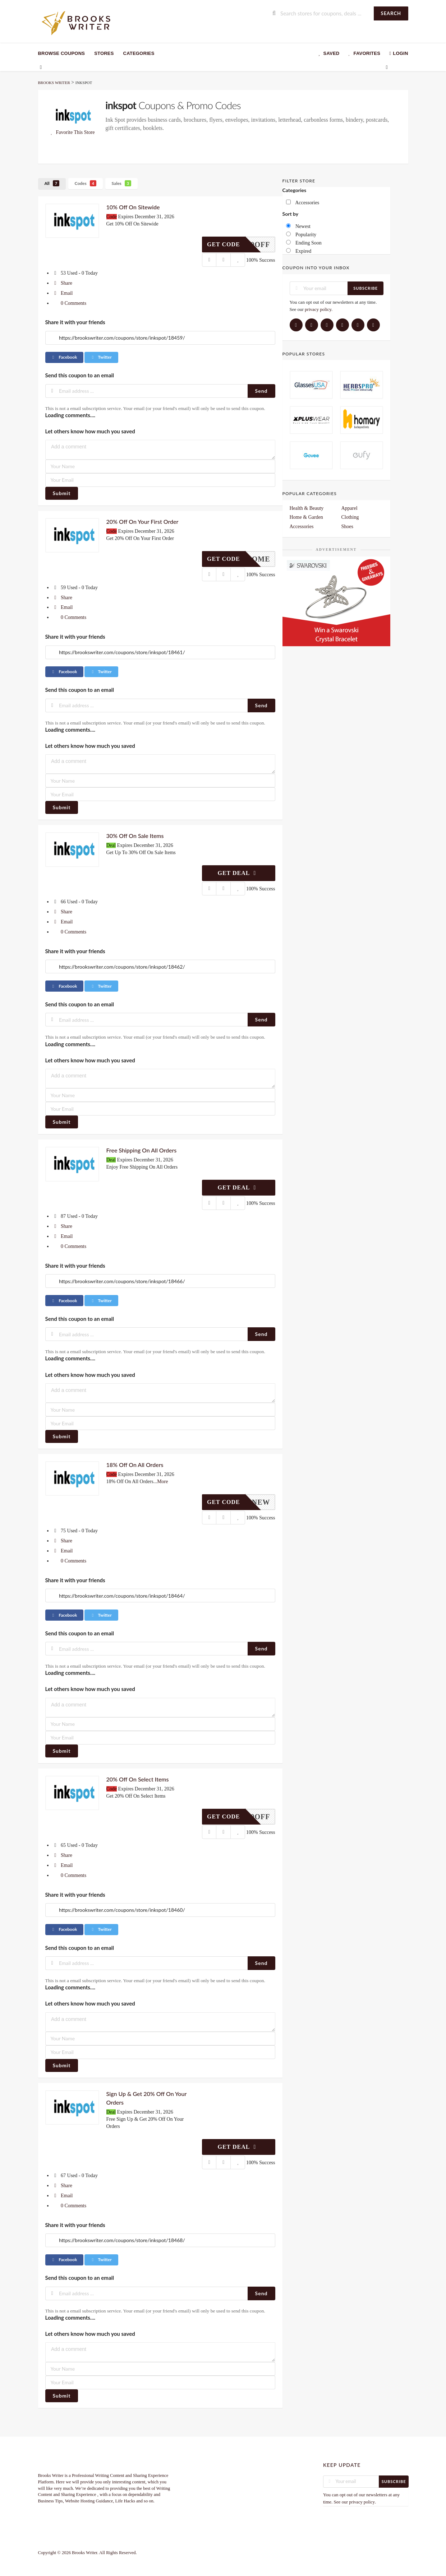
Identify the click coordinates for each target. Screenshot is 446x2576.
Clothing (350, 517)
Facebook (64, 357)
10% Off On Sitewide (133, 207)
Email (62, 293)
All (52, 183)
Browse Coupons (61, 53)
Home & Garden (306, 517)
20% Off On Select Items (137, 1779)
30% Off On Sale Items (135, 835)
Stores (104, 53)
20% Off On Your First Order (142, 521)
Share (62, 283)
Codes (86, 183)
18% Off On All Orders (135, 1464)
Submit (62, 493)
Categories (139, 53)
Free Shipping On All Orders (141, 1150)
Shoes (347, 526)
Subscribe (365, 288)
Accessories (302, 526)
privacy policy (318, 309)
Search (391, 13)
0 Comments (69, 303)
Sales (122, 183)
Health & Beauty (307, 508)
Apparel (349, 508)
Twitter (101, 357)
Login (397, 53)
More (162, 1481)
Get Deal (238, 873)
